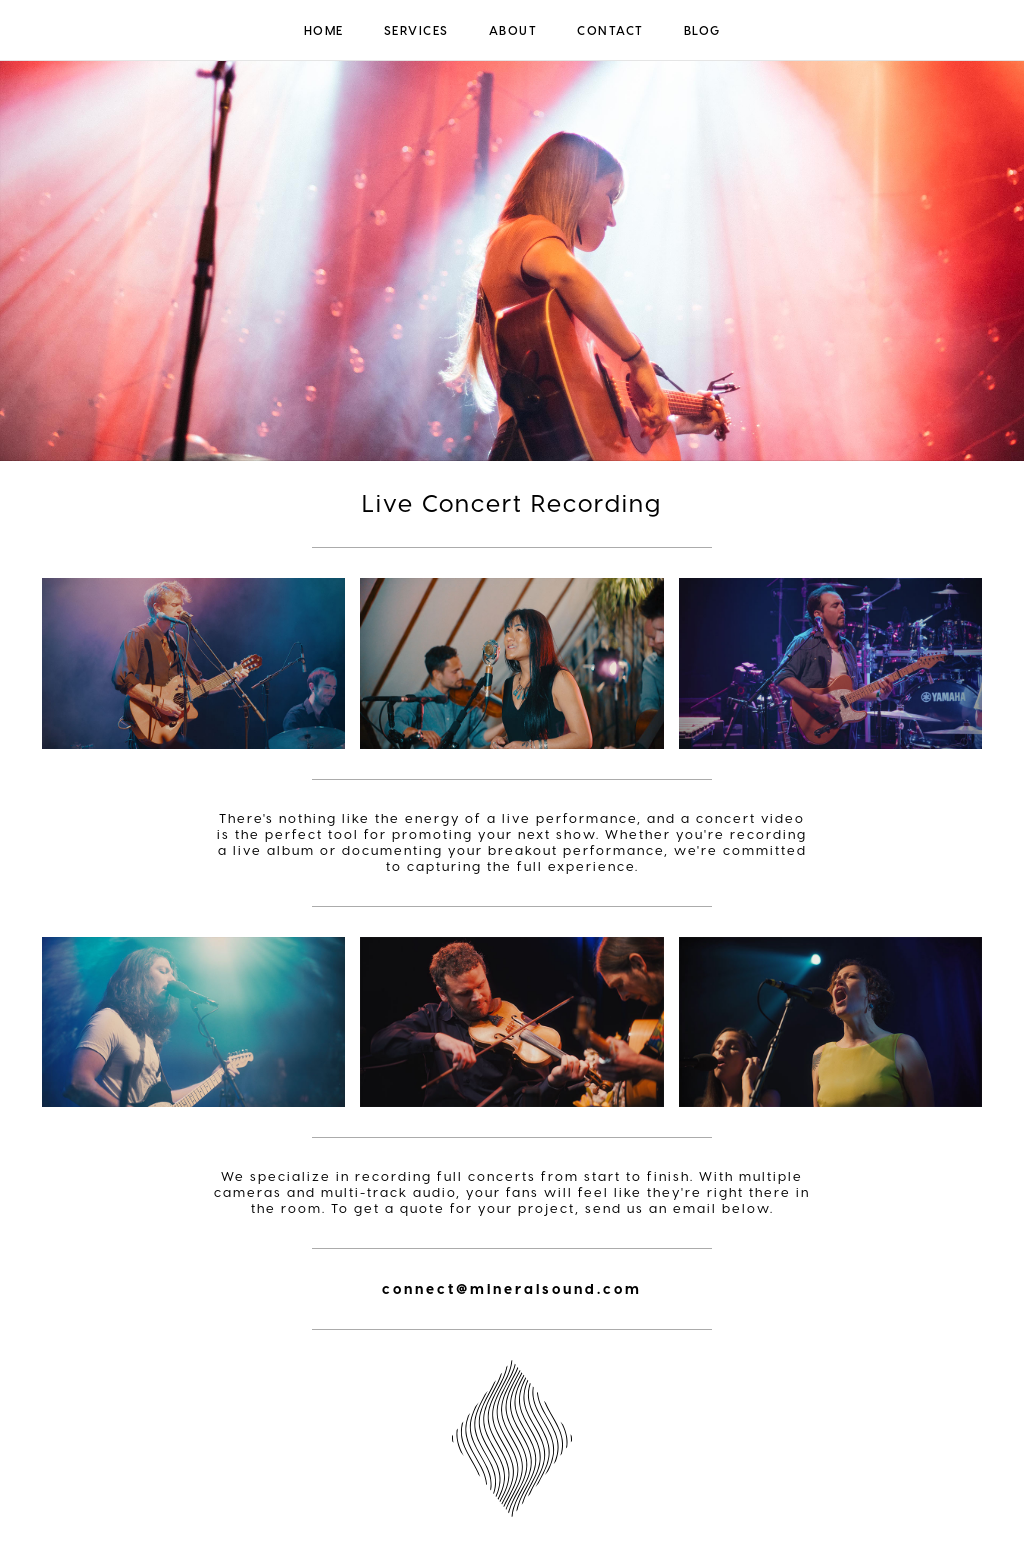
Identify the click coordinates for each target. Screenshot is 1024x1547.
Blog (702, 30)
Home (324, 30)
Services (416, 30)
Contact (610, 30)
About (513, 30)
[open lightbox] (193, 663)
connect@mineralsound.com (512, 1288)
